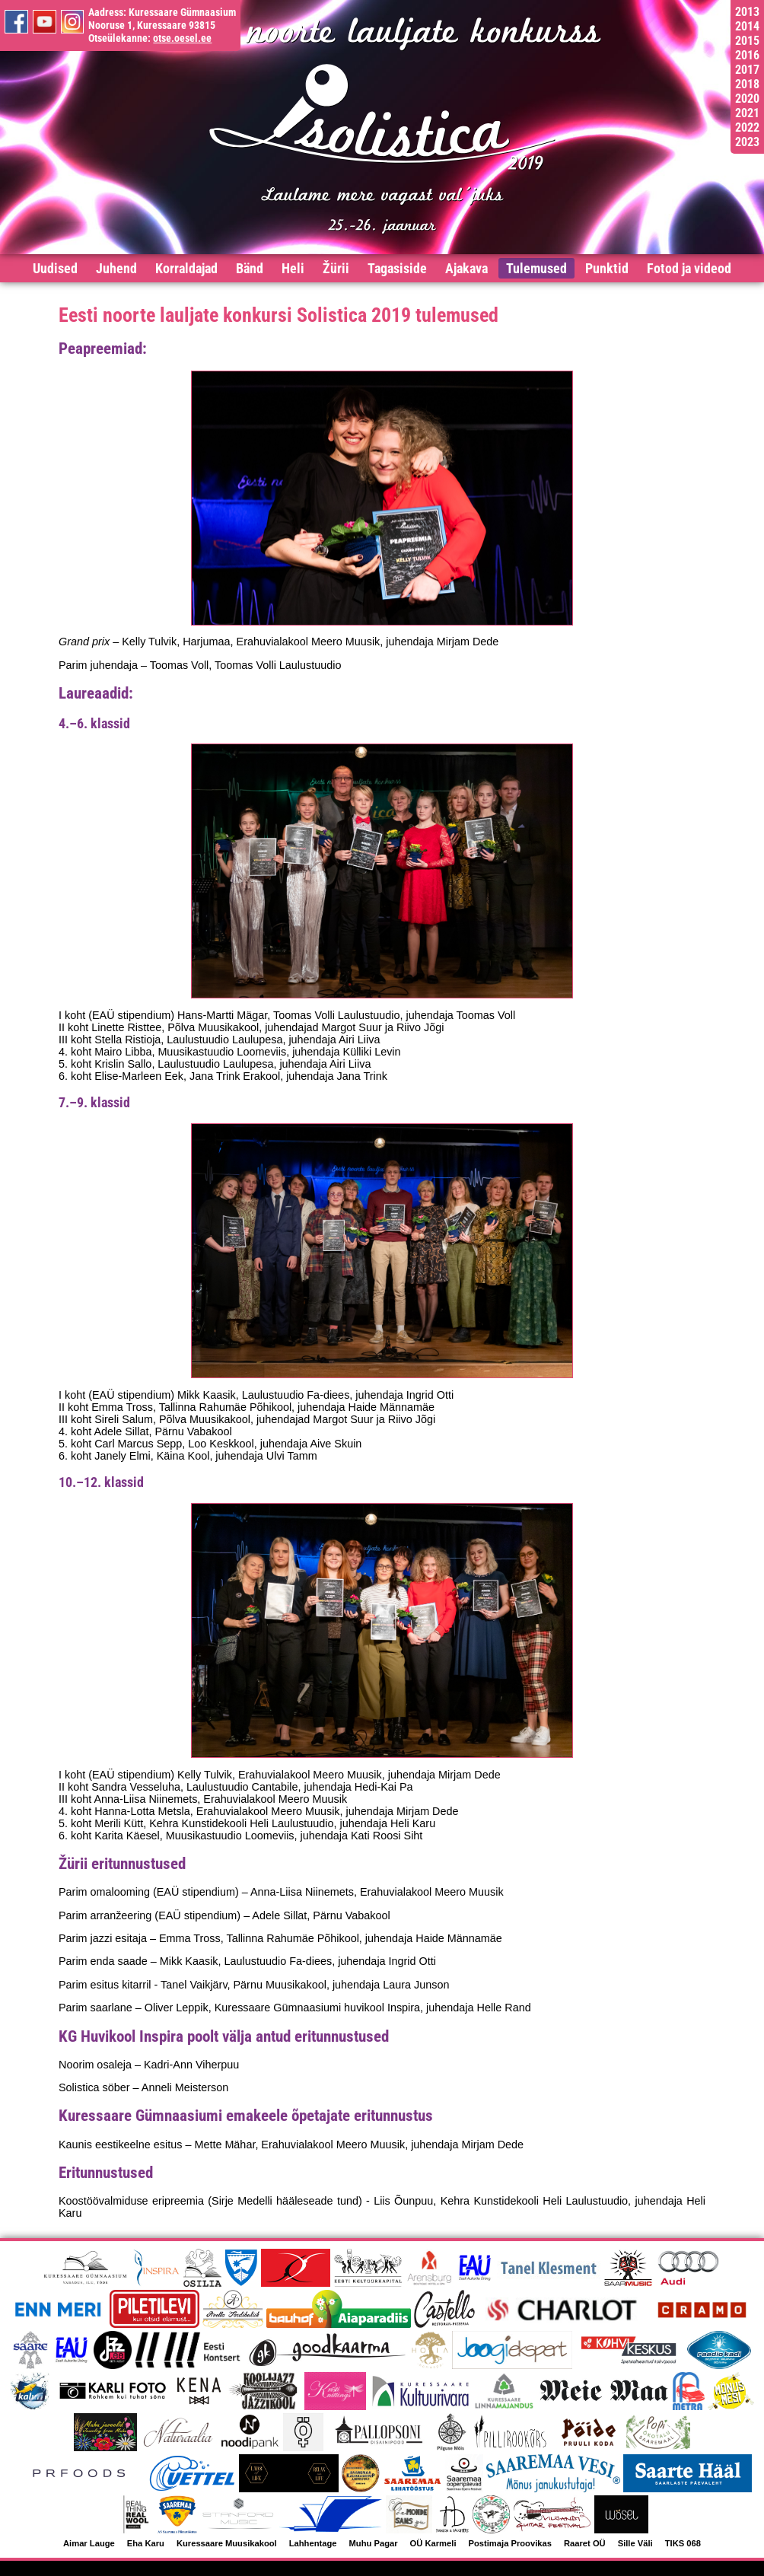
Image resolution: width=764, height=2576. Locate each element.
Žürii (336, 268)
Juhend (116, 268)
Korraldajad (186, 268)
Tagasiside (397, 268)
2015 (747, 40)
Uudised (55, 268)
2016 (747, 55)
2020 (747, 98)
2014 (747, 26)
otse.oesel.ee (182, 38)
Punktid (607, 268)
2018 (747, 84)
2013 (747, 12)
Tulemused (536, 268)
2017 (747, 69)
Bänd (249, 268)
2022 (747, 127)
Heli (293, 268)
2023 (747, 142)
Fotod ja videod (689, 268)
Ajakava (466, 268)
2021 (747, 113)
